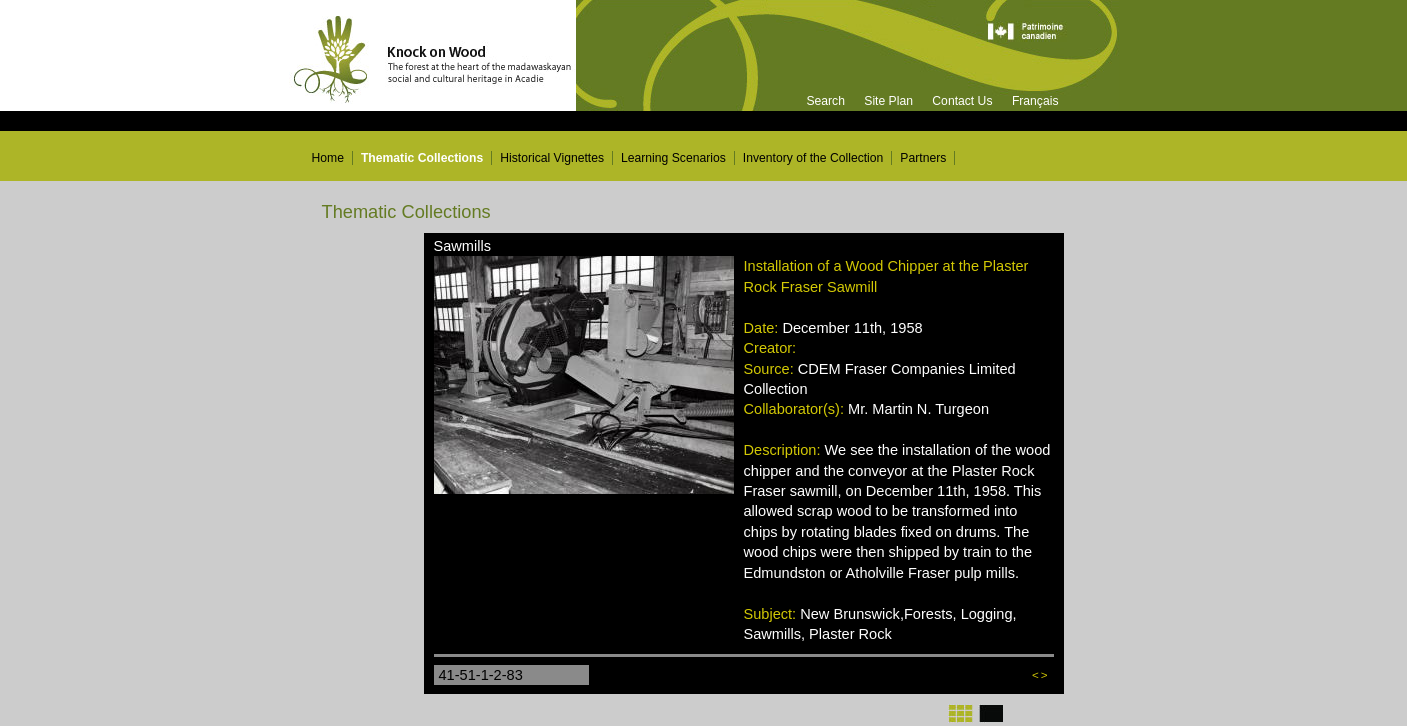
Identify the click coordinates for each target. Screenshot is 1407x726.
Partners (923, 158)
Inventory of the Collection (813, 158)
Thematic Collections (422, 158)
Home (328, 158)
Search (825, 101)
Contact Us (962, 101)
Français (1035, 101)
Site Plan (888, 101)
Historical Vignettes (552, 158)
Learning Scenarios (673, 158)
